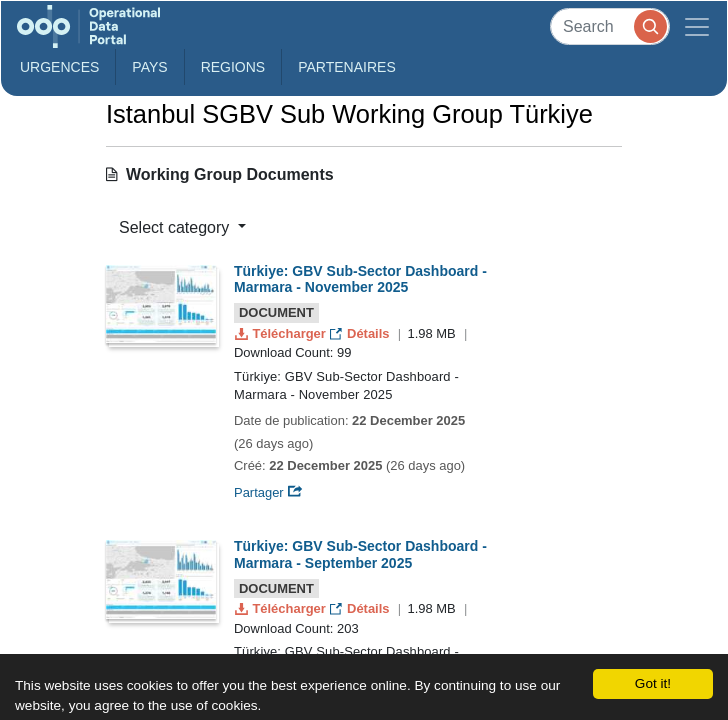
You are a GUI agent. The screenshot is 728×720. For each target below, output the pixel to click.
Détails (361, 333)
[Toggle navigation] (697, 26)
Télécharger (282, 333)
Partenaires (347, 67)
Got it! (653, 683)
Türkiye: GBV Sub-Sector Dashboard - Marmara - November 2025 (360, 279)
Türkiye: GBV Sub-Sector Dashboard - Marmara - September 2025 (360, 554)
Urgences (59, 67)
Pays (149, 67)
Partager (268, 492)
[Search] (610, 26)
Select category (176, 227)
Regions (233, 67)
